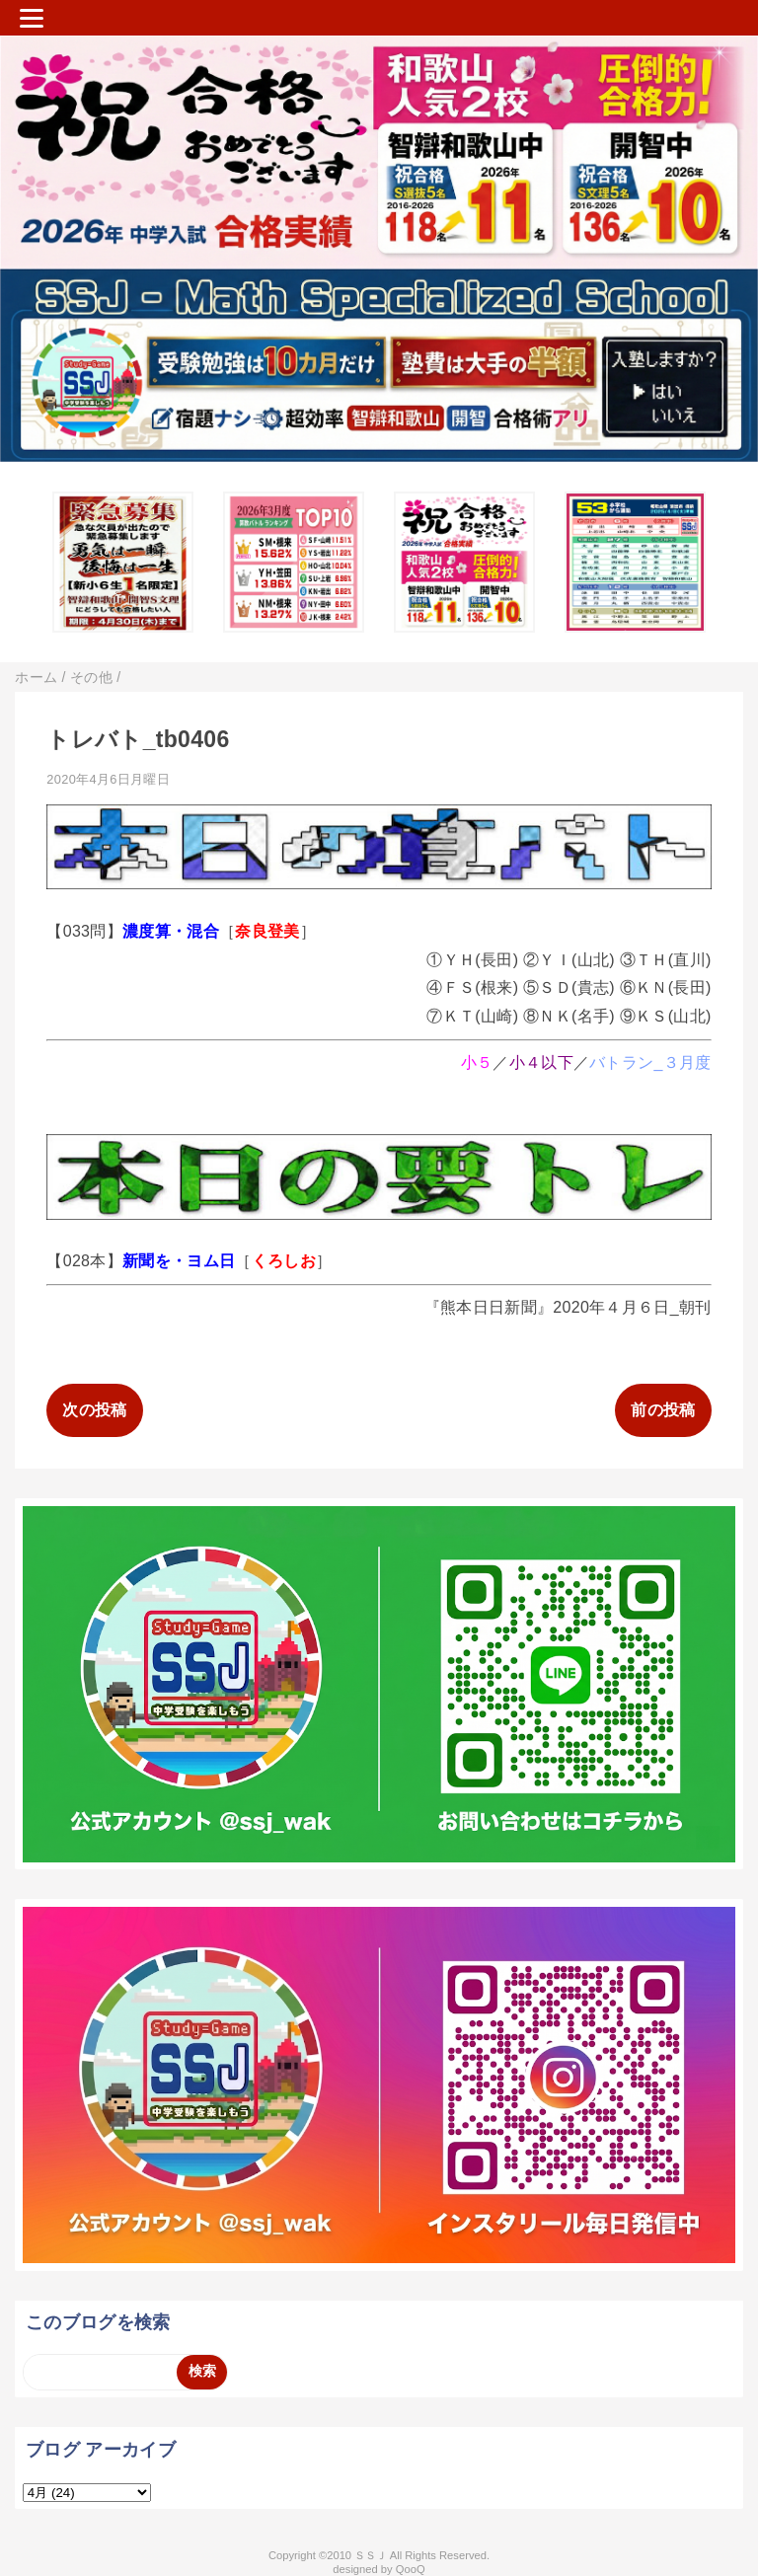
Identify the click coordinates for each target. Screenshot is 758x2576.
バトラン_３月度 (650, 1062)
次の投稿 (94, 1410)
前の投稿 (663, 1410)
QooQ (410, 2569)
